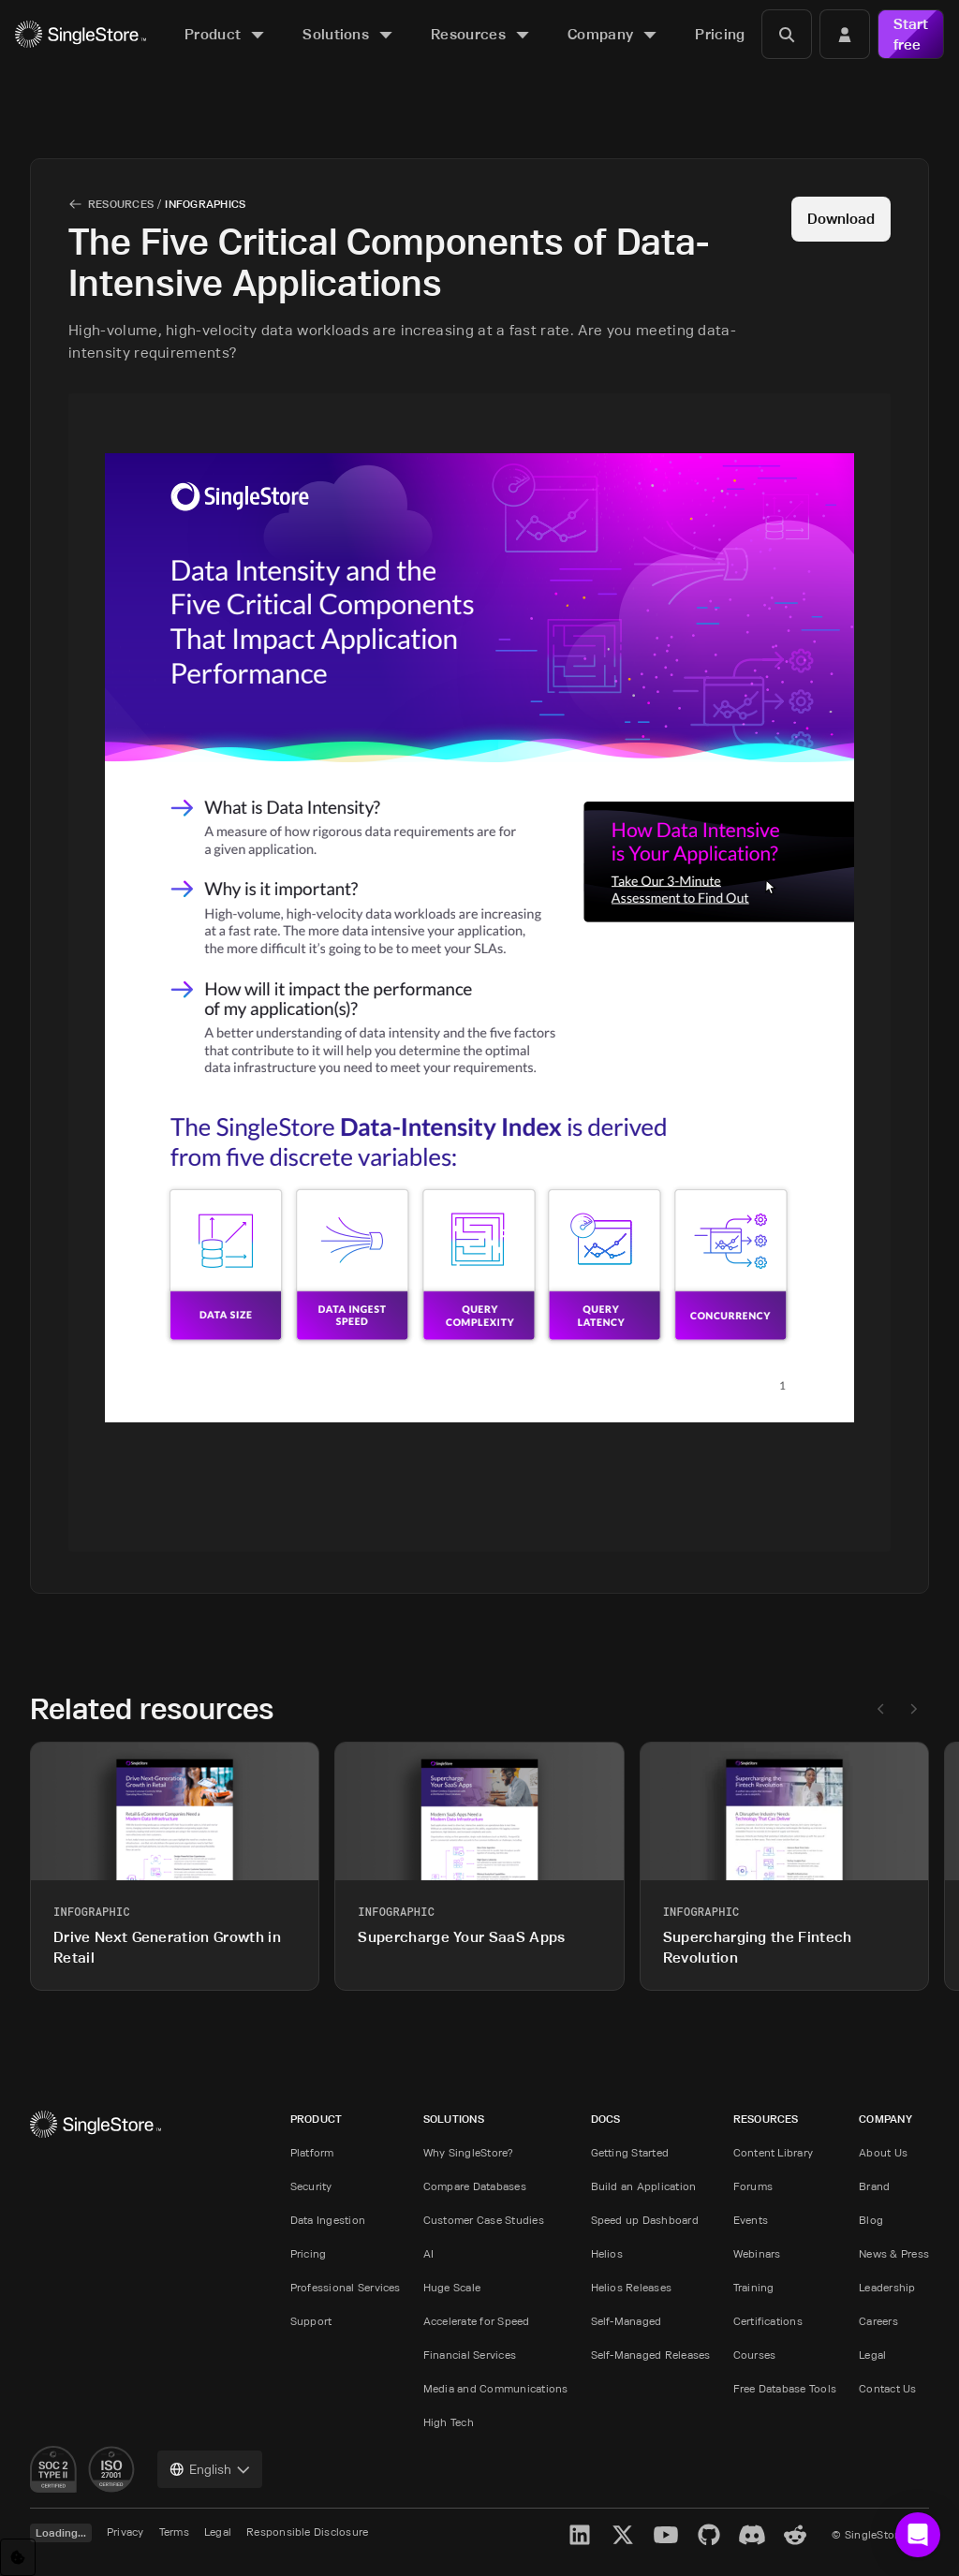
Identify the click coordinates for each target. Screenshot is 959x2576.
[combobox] (209, 2469)
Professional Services (345, 2287)
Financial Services (469, 2355)
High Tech (448, 2422)
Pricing (308, 2253)
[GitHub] (709, 2535)
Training (754, 2287)
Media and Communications (495, 2388)
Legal (872, 2355)
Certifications (768, 2321)
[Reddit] (795, 2535)
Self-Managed (626, 2321)
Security (311, 2186)
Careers (878, 2321)
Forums (753, 2186)
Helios (607, 2253)
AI (428, 2253)
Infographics (205, 204)
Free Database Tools (785, 2388)
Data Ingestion (327, 2220)
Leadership (887, 2287)
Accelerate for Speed (476, 2321)
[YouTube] (666, 2535)
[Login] (844, 34)
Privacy (125, 2531)
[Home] (80, 34)
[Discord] (752, 2535)
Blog (871, 2220)
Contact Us (887, 2388)
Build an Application (644, 2186)
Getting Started (630, 2152)
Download (841, 219)
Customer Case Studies (483, 2220)
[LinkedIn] (580, 2535)
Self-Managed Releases (651, 2355)
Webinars (757, 2253)
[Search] (786, 34)
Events (750, 2220)
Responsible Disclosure (307, 2531)
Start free (910, 34)
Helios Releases (631, 2287)
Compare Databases (474, 2186)
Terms (174, 2531)
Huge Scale (451, 2287)
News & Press (894, 2253)
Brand (874, 2186)
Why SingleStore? (468, 2152)
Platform (312, 2152)
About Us (883, 2152)
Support (311, 2321)
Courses (754, 2355)
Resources (121, 204)
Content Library (773, 2152)
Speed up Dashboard (645, 2220)
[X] (623, 2535)
